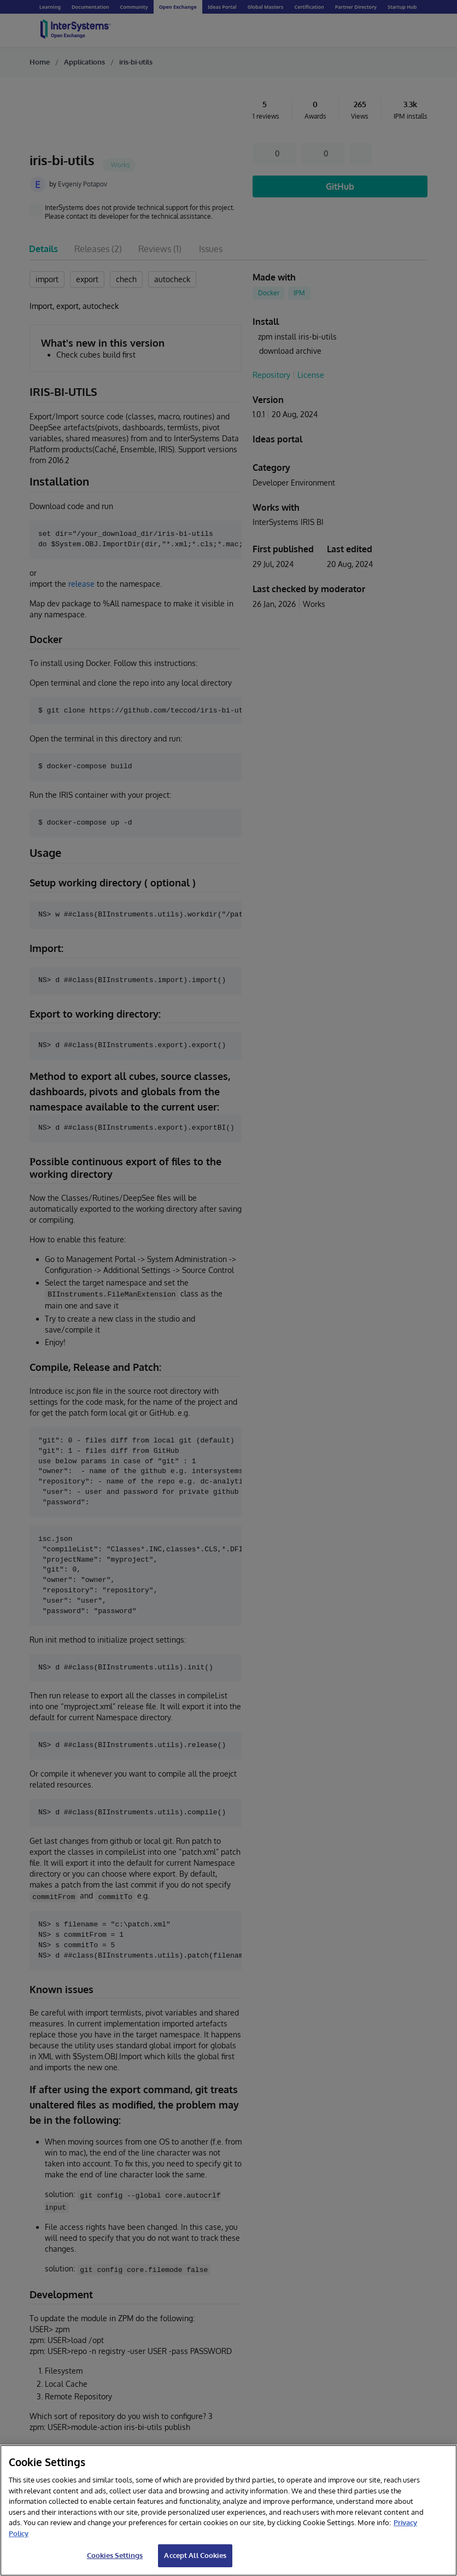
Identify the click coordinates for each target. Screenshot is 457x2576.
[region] (228, 2510)
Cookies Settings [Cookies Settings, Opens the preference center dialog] (115, 2555)
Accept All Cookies (195, 2555)
